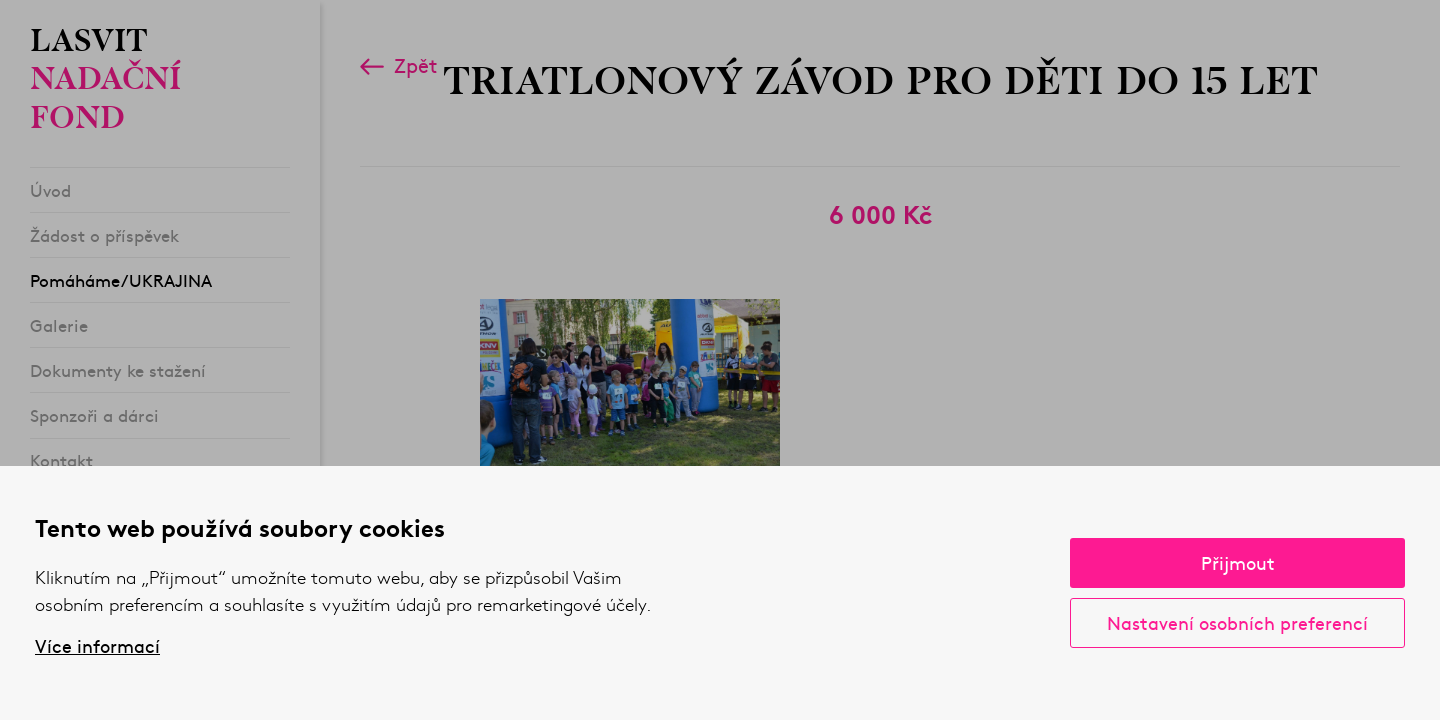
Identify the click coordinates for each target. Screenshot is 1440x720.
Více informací (97, 646)
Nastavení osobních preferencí (1237, 622)
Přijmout (1238, 562)
